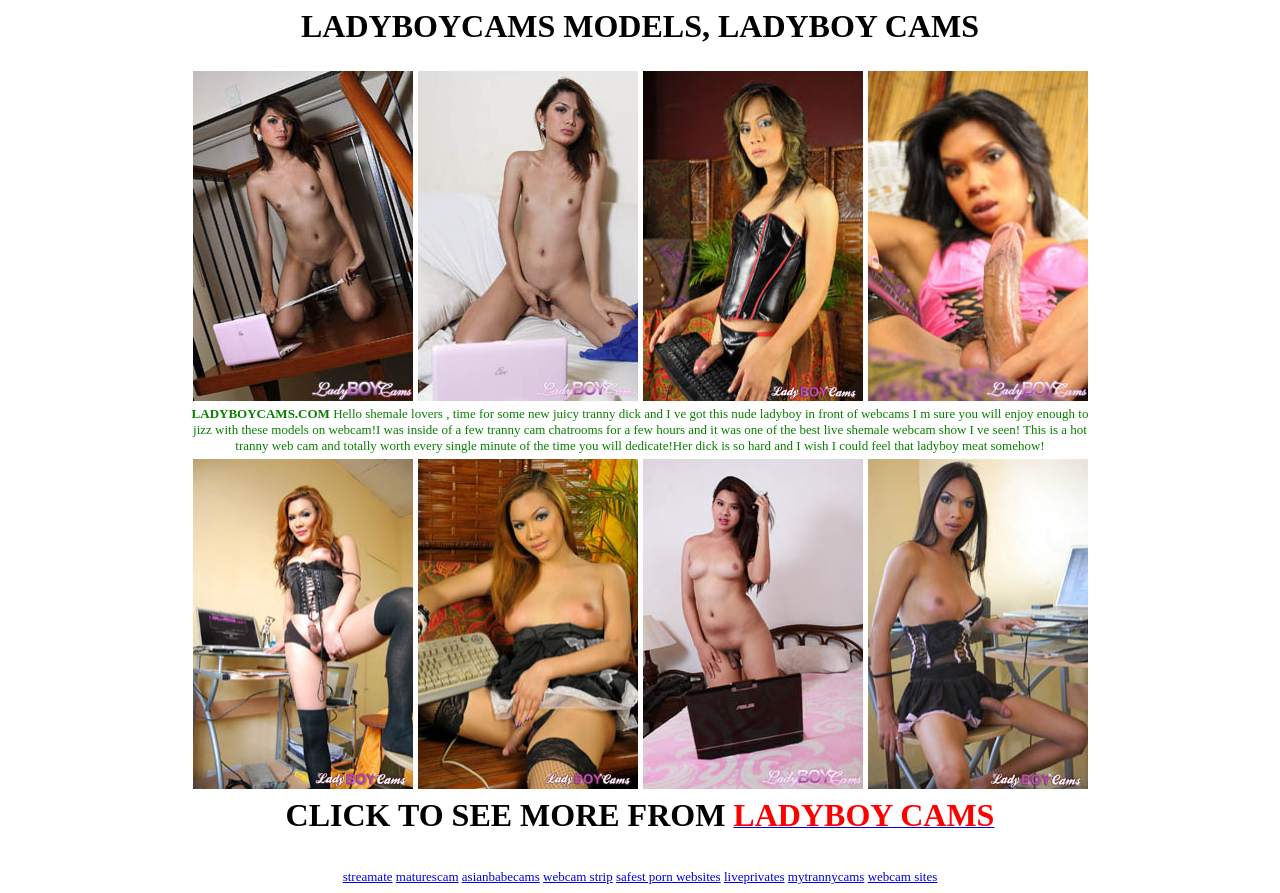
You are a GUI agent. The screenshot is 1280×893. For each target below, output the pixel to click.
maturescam (427, 876)
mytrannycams (826, 876)
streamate (368, 876)
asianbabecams (501, 876)
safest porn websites (668, 876)
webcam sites (903, 876)
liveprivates (754, 876)
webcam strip (578, 876)
